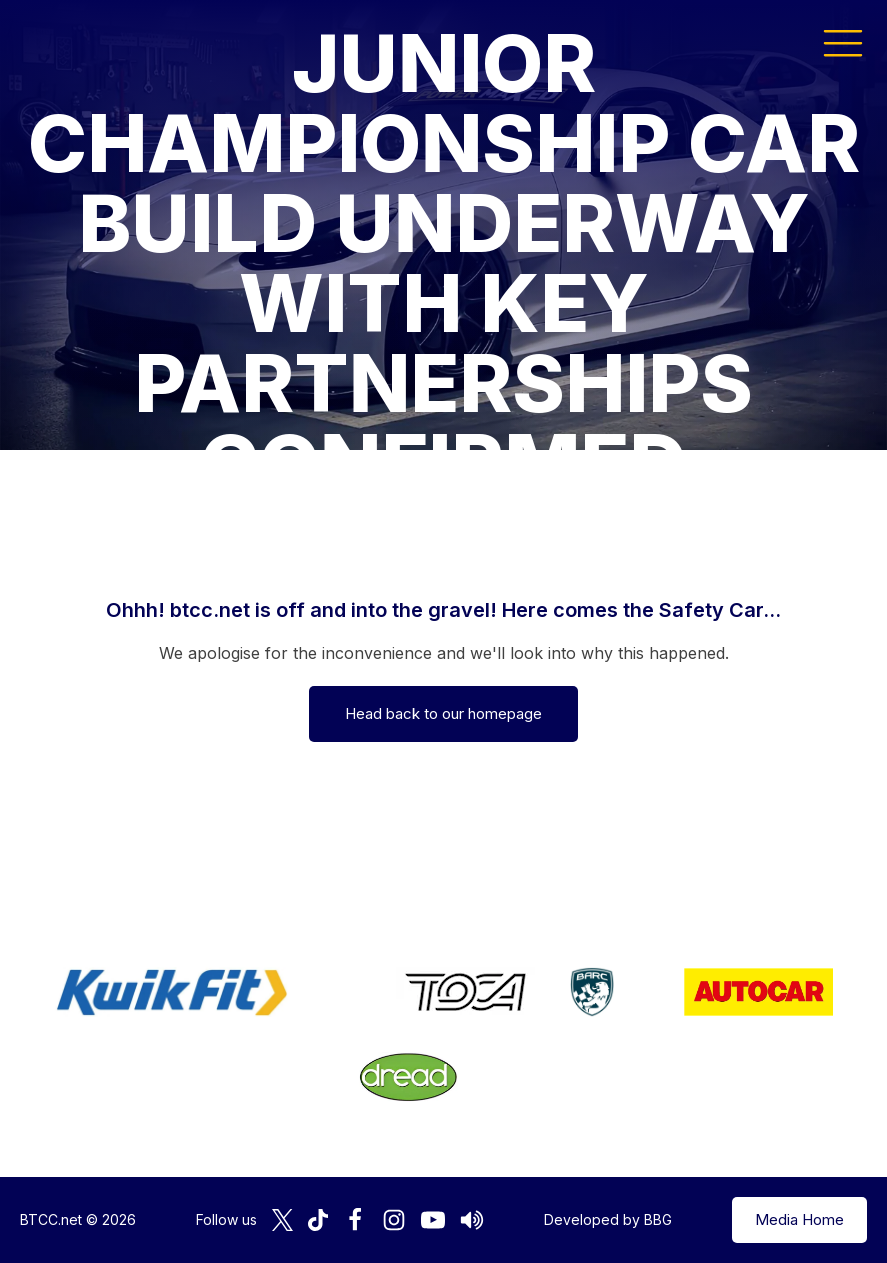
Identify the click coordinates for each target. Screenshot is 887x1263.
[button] (843, 42)
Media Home (799, 1219)
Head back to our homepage (443, 713)
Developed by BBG (608, 1219)
